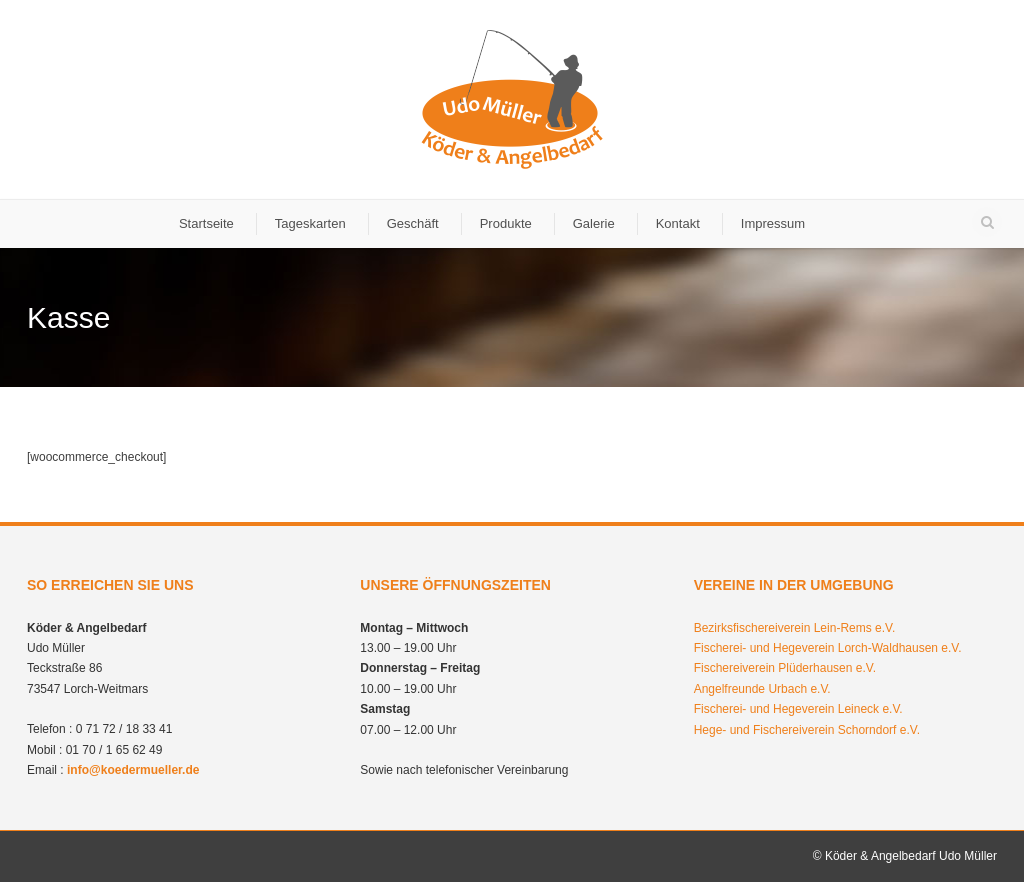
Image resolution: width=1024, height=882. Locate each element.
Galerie (594, 223)
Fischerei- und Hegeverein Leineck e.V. (798, 709)
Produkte (506, 223)
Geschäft (413, 223)
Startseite (206, 223)
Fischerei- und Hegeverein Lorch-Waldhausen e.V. (828, 648)
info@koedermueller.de (133, 770)
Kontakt (678, 223)
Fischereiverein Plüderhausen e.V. (785, 668)
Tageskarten (310, 223)
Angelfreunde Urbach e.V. (762, 689)
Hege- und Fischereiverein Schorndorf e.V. (807, 730)
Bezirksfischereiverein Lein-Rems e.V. (795, 628)
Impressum (773, 223)
